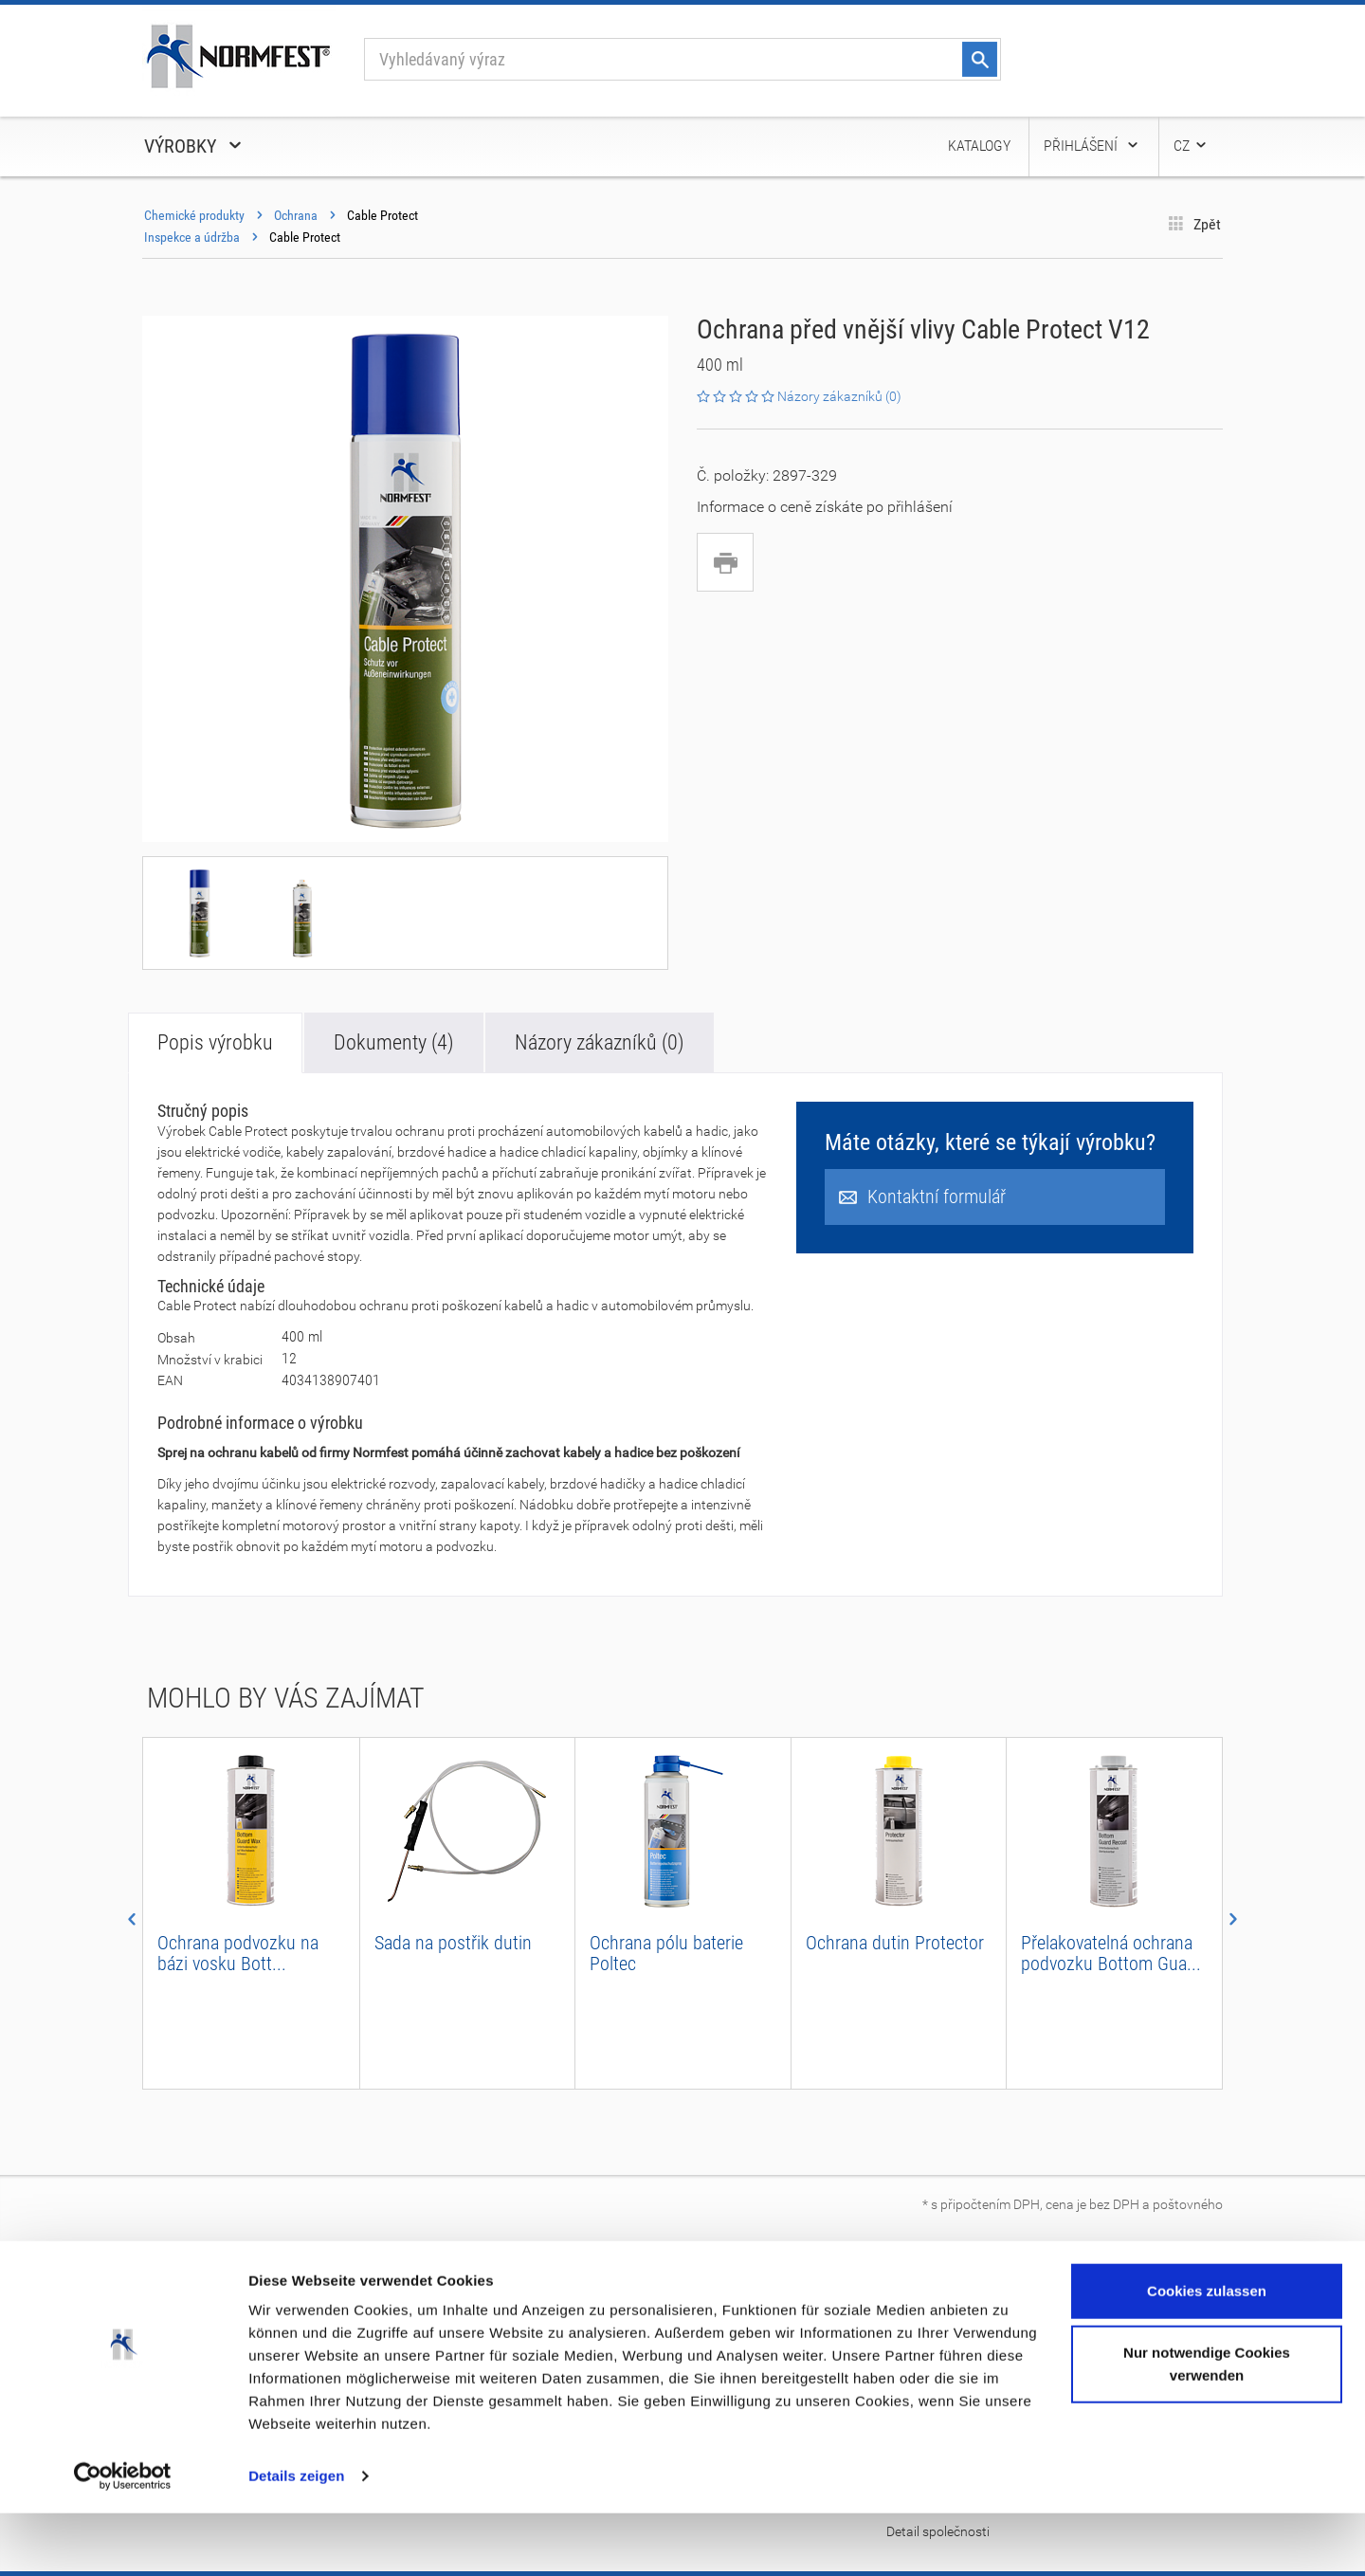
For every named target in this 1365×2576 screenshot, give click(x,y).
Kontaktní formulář (922, 1196)
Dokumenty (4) (394, 1042)
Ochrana (296, 215)
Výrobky (194, 146)
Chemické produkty (194, 215)
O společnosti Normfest (211, 2291)
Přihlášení (1092, 146)
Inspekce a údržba (192, 237)
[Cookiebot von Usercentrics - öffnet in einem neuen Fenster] (123, 2539)
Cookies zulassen (1206, 2354)
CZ (1191, 146)
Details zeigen (296, 2538)
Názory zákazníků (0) (599, 1042)
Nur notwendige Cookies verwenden (1206, 2426)
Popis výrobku (215, 1042)
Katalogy (979, 146)
